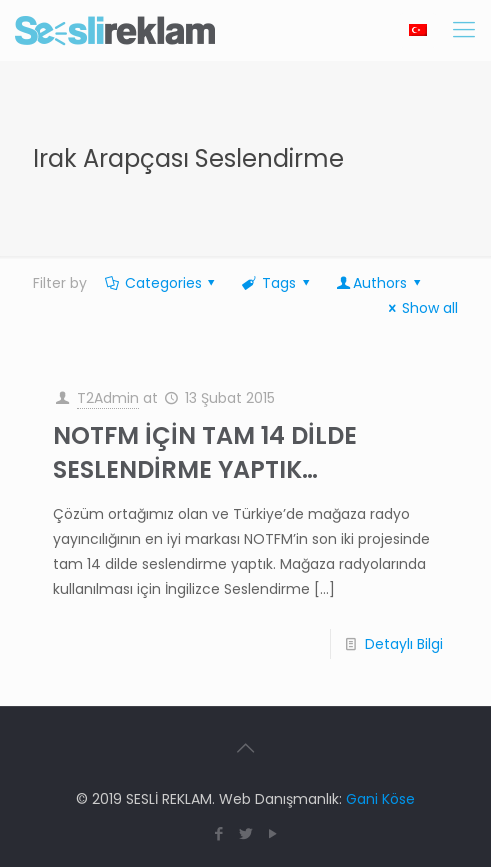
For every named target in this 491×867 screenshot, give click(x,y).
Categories (161, 283)
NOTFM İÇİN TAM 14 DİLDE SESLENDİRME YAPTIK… (205, 452)
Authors (379, 283)
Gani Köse (380, 799)
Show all (420, 308)
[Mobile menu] (464, 30)
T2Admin (108, 398)
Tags (277, 283)
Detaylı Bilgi (404, 644)
